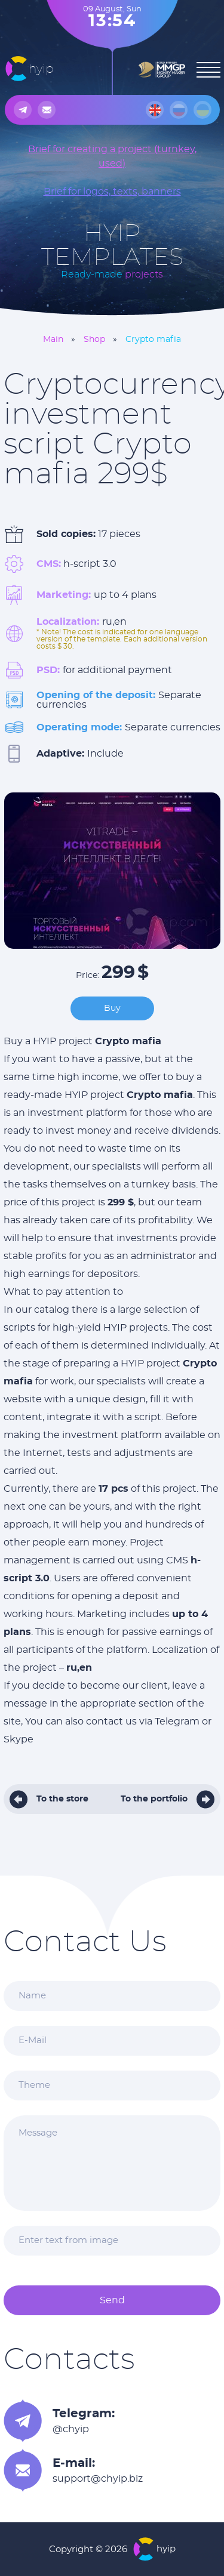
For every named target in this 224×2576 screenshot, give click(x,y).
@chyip (71, 2429)
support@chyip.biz (98, 2479)
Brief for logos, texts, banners (112, 191)
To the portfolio (154, 1799)
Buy (112, 1008)
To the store (62, 1799)
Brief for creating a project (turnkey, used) (112, 156)
